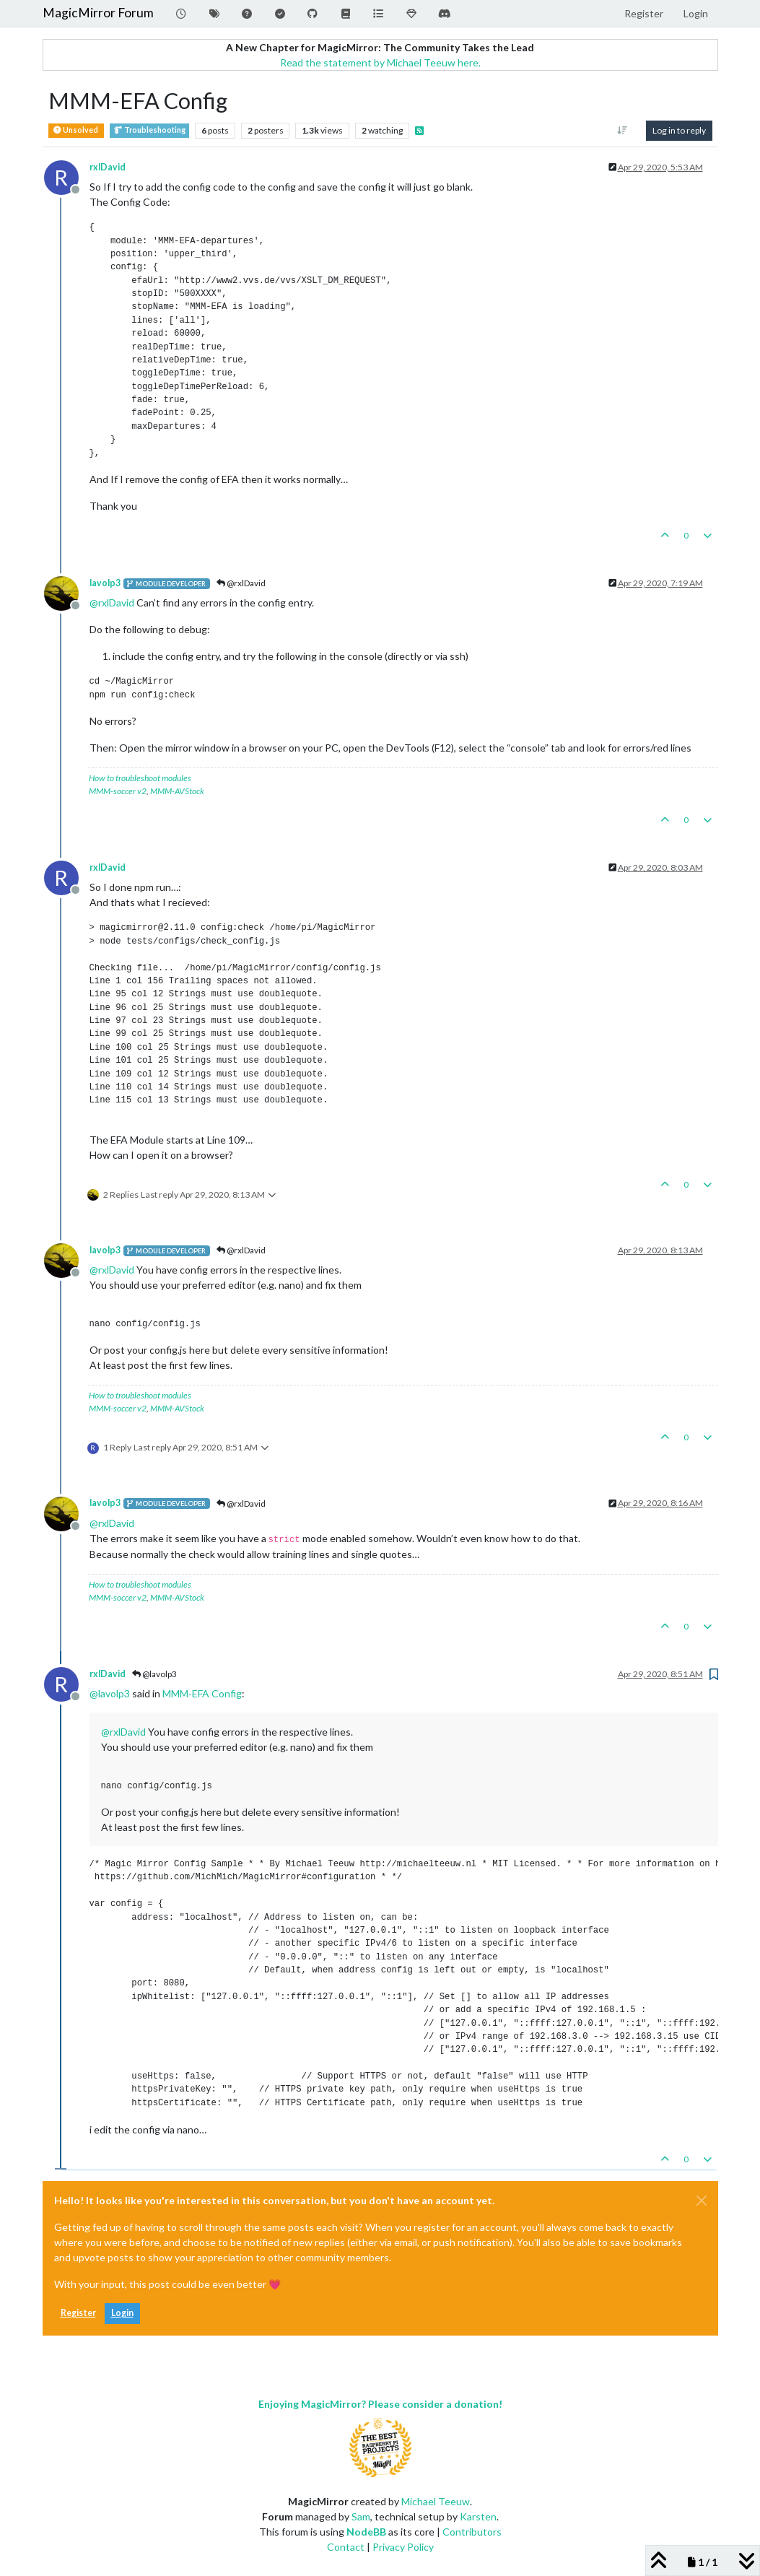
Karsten (478, 2516)
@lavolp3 (154, 1673)
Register (78, 2312)
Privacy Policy (403, 2547)
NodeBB (366, 2531)
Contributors (472, 2531)
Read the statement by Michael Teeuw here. (380, 62)
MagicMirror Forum (98, 12)
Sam (360, 2516)
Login (122, 2312)
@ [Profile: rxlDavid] (111, 602)
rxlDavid (107, 167)
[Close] (701, 2200)
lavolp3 (105, 583)
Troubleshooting (149, 130)
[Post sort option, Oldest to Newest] (622, 131)
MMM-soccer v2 (118, 791)
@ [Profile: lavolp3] (109, 1693)
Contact (345, 2547)
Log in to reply (679, 130)
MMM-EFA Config (202, 1693)
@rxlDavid (241, 583)
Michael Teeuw (435, 2501)
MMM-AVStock (177, 791)
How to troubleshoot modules (140, 778)
